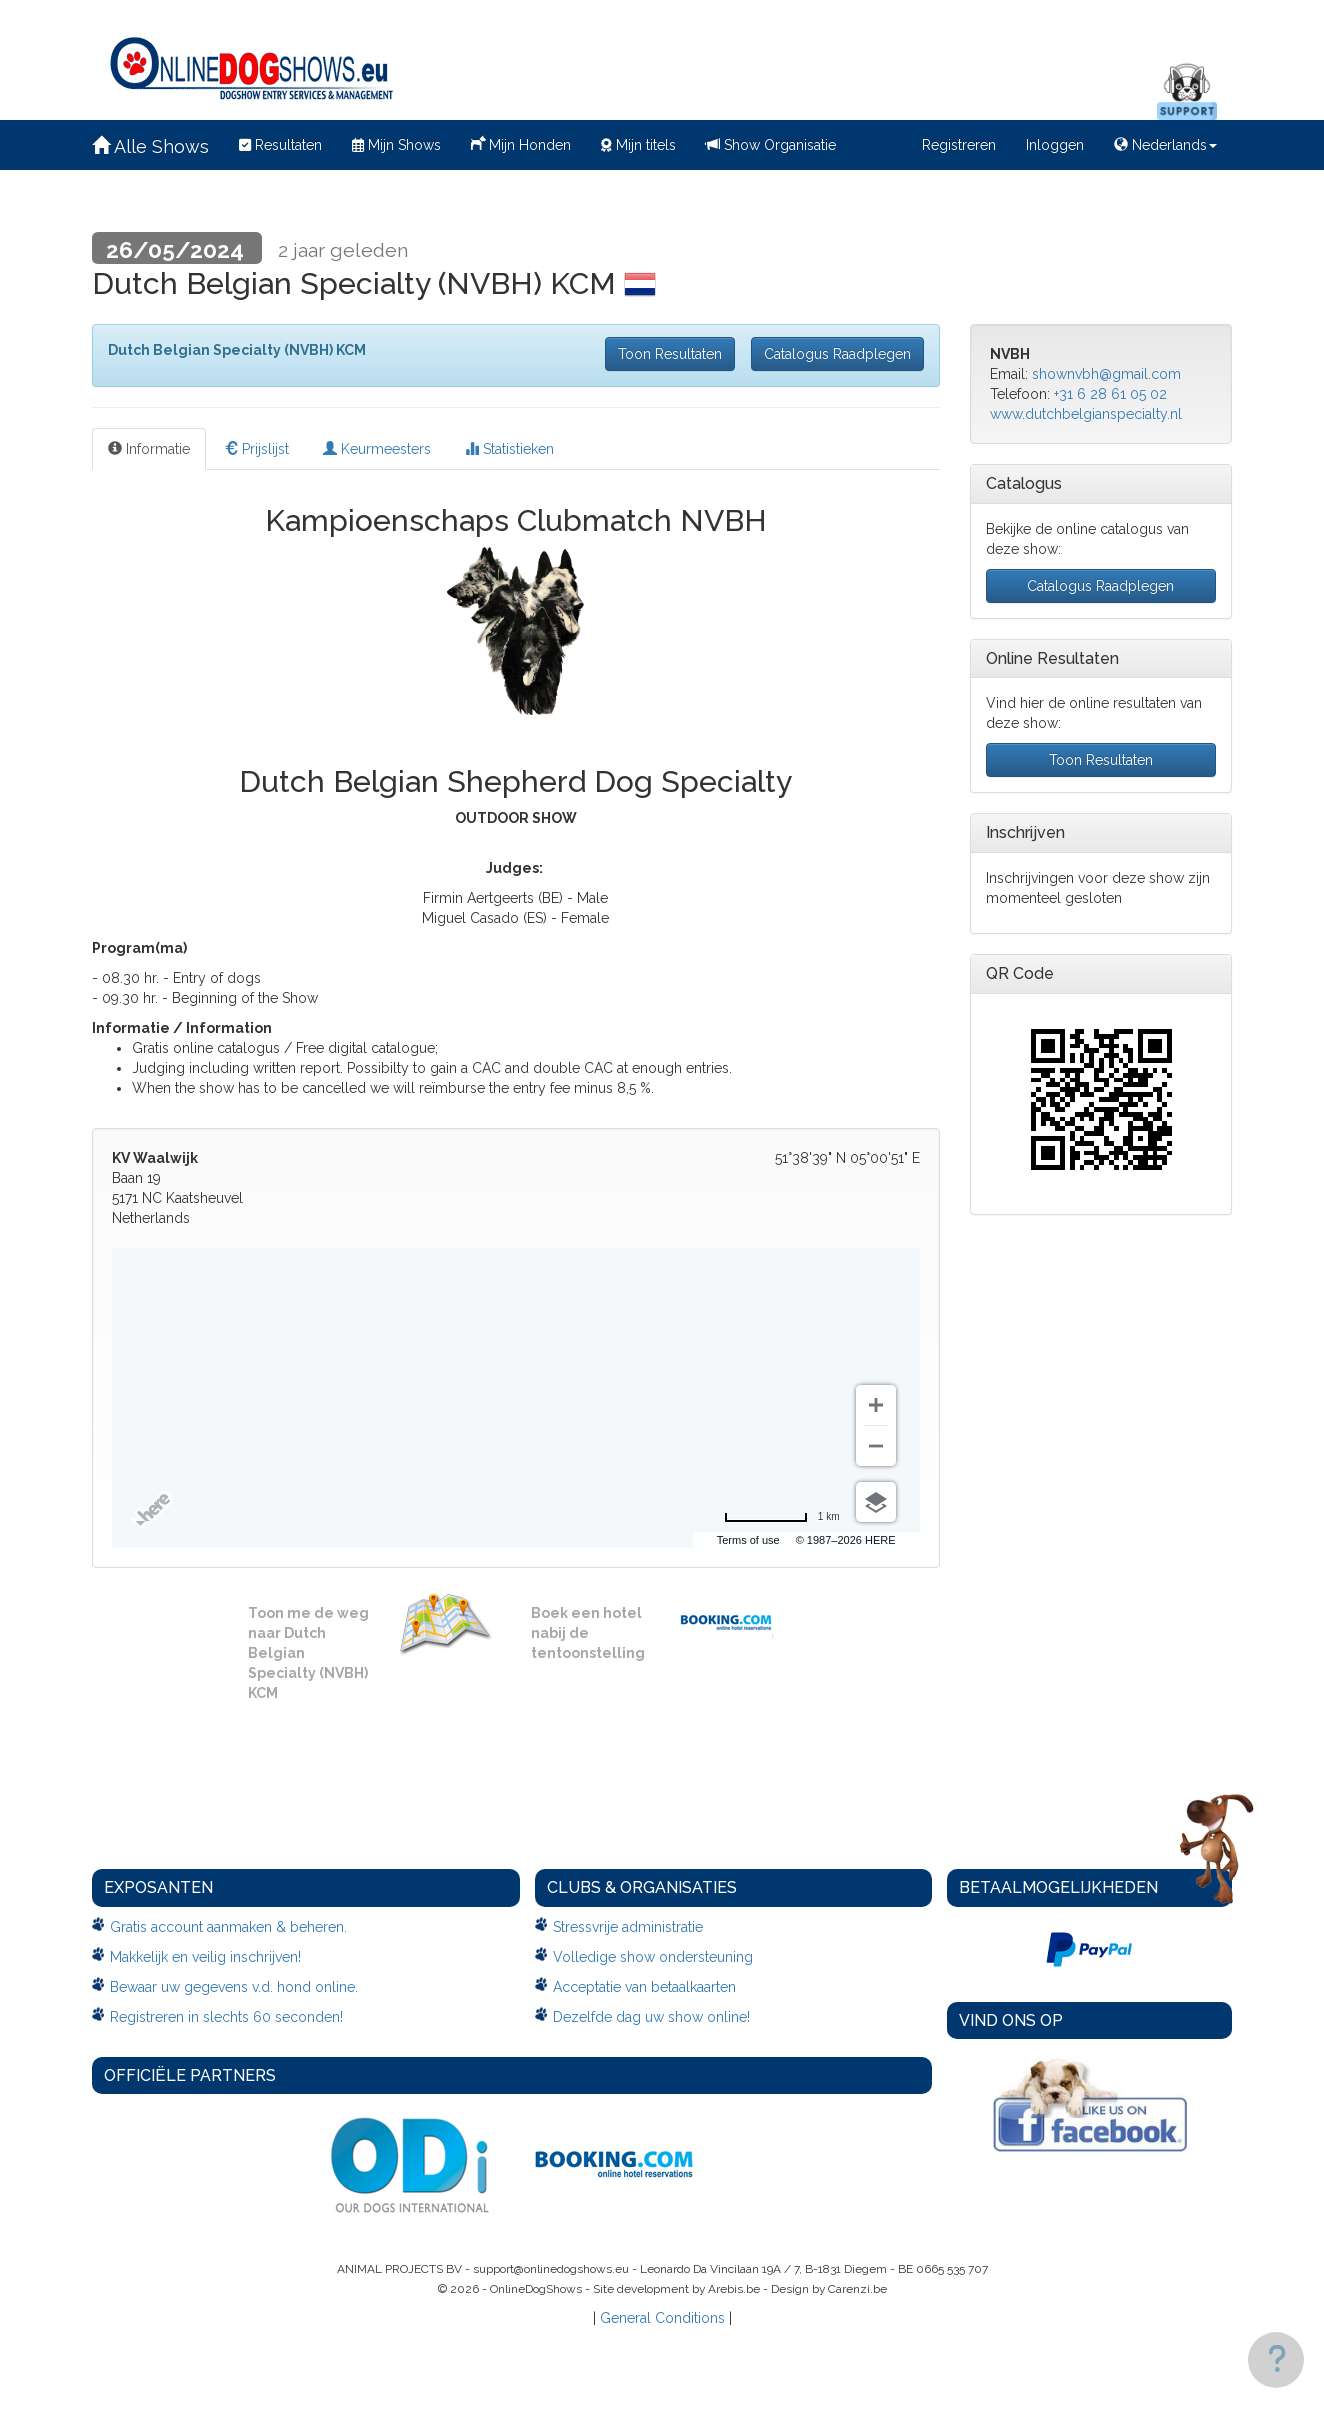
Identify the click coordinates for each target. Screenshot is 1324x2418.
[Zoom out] (876, 1446)
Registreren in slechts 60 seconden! (226, 2017)
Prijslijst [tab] (256, 449)
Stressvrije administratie (628, 1927)
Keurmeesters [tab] (377, 449)
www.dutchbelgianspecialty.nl (1086, 414)
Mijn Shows (396, 145)
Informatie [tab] (149, 449)
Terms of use (748, 1540)
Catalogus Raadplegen (837, 354)
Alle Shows (150, 146)
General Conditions (662, 2318)
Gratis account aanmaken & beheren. (228, 1927)
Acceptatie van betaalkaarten (644, 1987)
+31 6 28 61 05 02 (1110, 394)
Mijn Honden (521, 143)
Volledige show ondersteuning (653, 1957)
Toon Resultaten (670, 354)
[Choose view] (876, 1502)
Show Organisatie (771, 145)
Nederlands (1165, 145)
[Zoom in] (876, 1405)
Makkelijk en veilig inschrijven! (205, 1957)
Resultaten (280, 145)
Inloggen (1055, 145)
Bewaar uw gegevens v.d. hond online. (234, 1987)
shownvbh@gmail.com (1106, 374)
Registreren (959, 145)
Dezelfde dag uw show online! (651, 2017)
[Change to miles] (782, 1517)
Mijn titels (638, 145)
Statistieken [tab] (509, 449)
